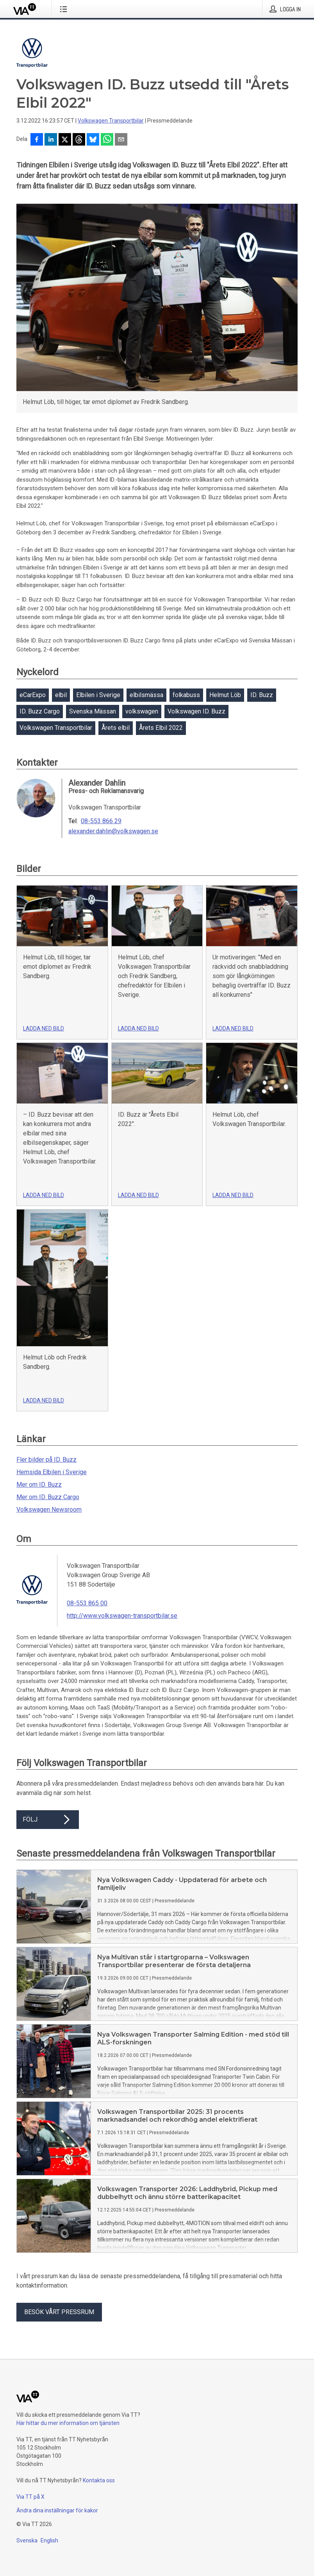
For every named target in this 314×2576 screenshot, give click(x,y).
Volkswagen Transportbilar (111, 120)
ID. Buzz (261, 695)
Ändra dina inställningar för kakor (57, 2510)
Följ (48, 1819)
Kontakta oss (99, 2480)
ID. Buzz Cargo (40, 711)
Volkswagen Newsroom (49, 1509)
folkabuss (186, 695)
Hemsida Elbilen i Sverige (51, 1472)
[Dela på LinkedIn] (51, 140)
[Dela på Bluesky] (93, 140)
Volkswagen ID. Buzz (196, 711)
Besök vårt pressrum (59, 2312)
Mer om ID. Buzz (39, 1484)
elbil (61, 695)
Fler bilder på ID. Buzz (46, 1459)
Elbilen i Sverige (98, 695)
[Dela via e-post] (121, 140)
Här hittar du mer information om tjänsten (68, 2423)
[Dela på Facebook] (36, 140)
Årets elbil (116, 727)
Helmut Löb (225, 695)
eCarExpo (33, 695)
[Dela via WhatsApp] (107, 140)
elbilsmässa (146, 695)
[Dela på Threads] (79, 140)
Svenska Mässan (92, 711)
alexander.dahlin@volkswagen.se (113, 831)
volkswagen (141, 711)
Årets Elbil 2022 (161, 727)
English (49, 2540)
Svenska (26, 2540)
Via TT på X (30, 2497)
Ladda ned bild (43, 1028)
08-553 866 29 (101, 821)
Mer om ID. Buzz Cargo (47, 1497)
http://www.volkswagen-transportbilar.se (122, 1615)
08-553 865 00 (87, 1603)
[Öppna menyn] (65, 9)
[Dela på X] (65, 140)
